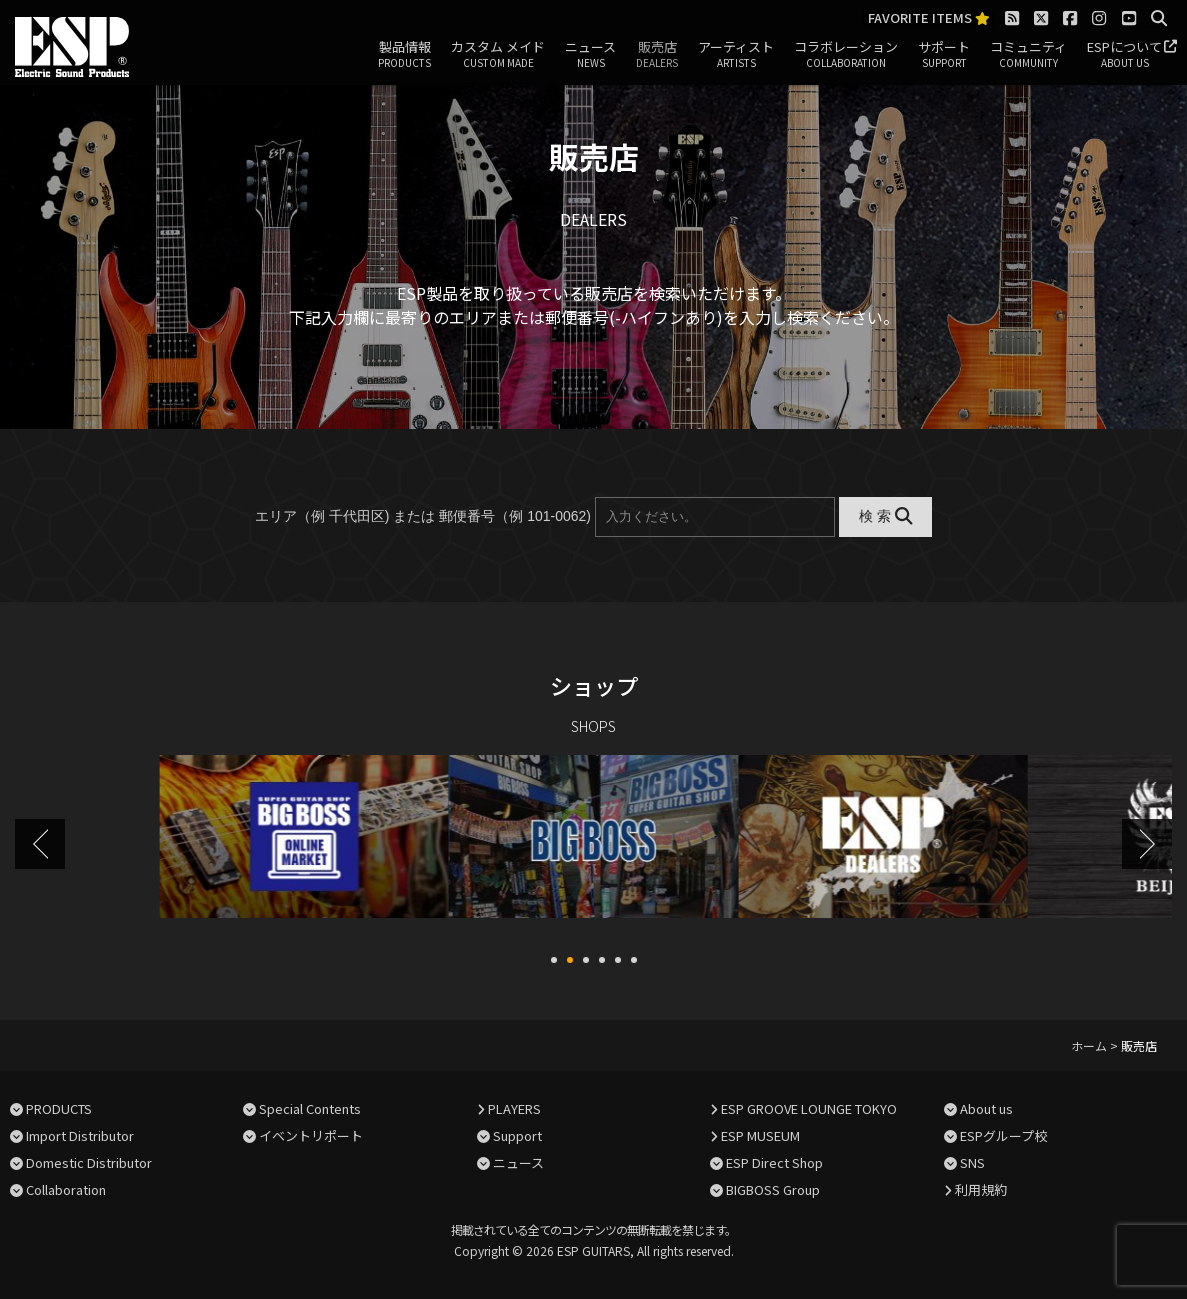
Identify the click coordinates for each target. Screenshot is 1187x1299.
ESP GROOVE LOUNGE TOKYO (809, 1106)
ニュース (590, 55)
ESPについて (1124, 55)
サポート (944, 55)
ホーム (1089, 1043)
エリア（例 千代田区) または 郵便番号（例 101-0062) (423, 516)
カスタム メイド (498, 55)
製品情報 (404, 55)
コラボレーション (846, 55)
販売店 (657, 55)
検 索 (885, 516)
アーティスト (736, 55)
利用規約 (981, 1187)
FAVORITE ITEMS (929, 18)
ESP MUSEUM (760, 1133)
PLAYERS (514, 1106)
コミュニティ (1028, 55)
